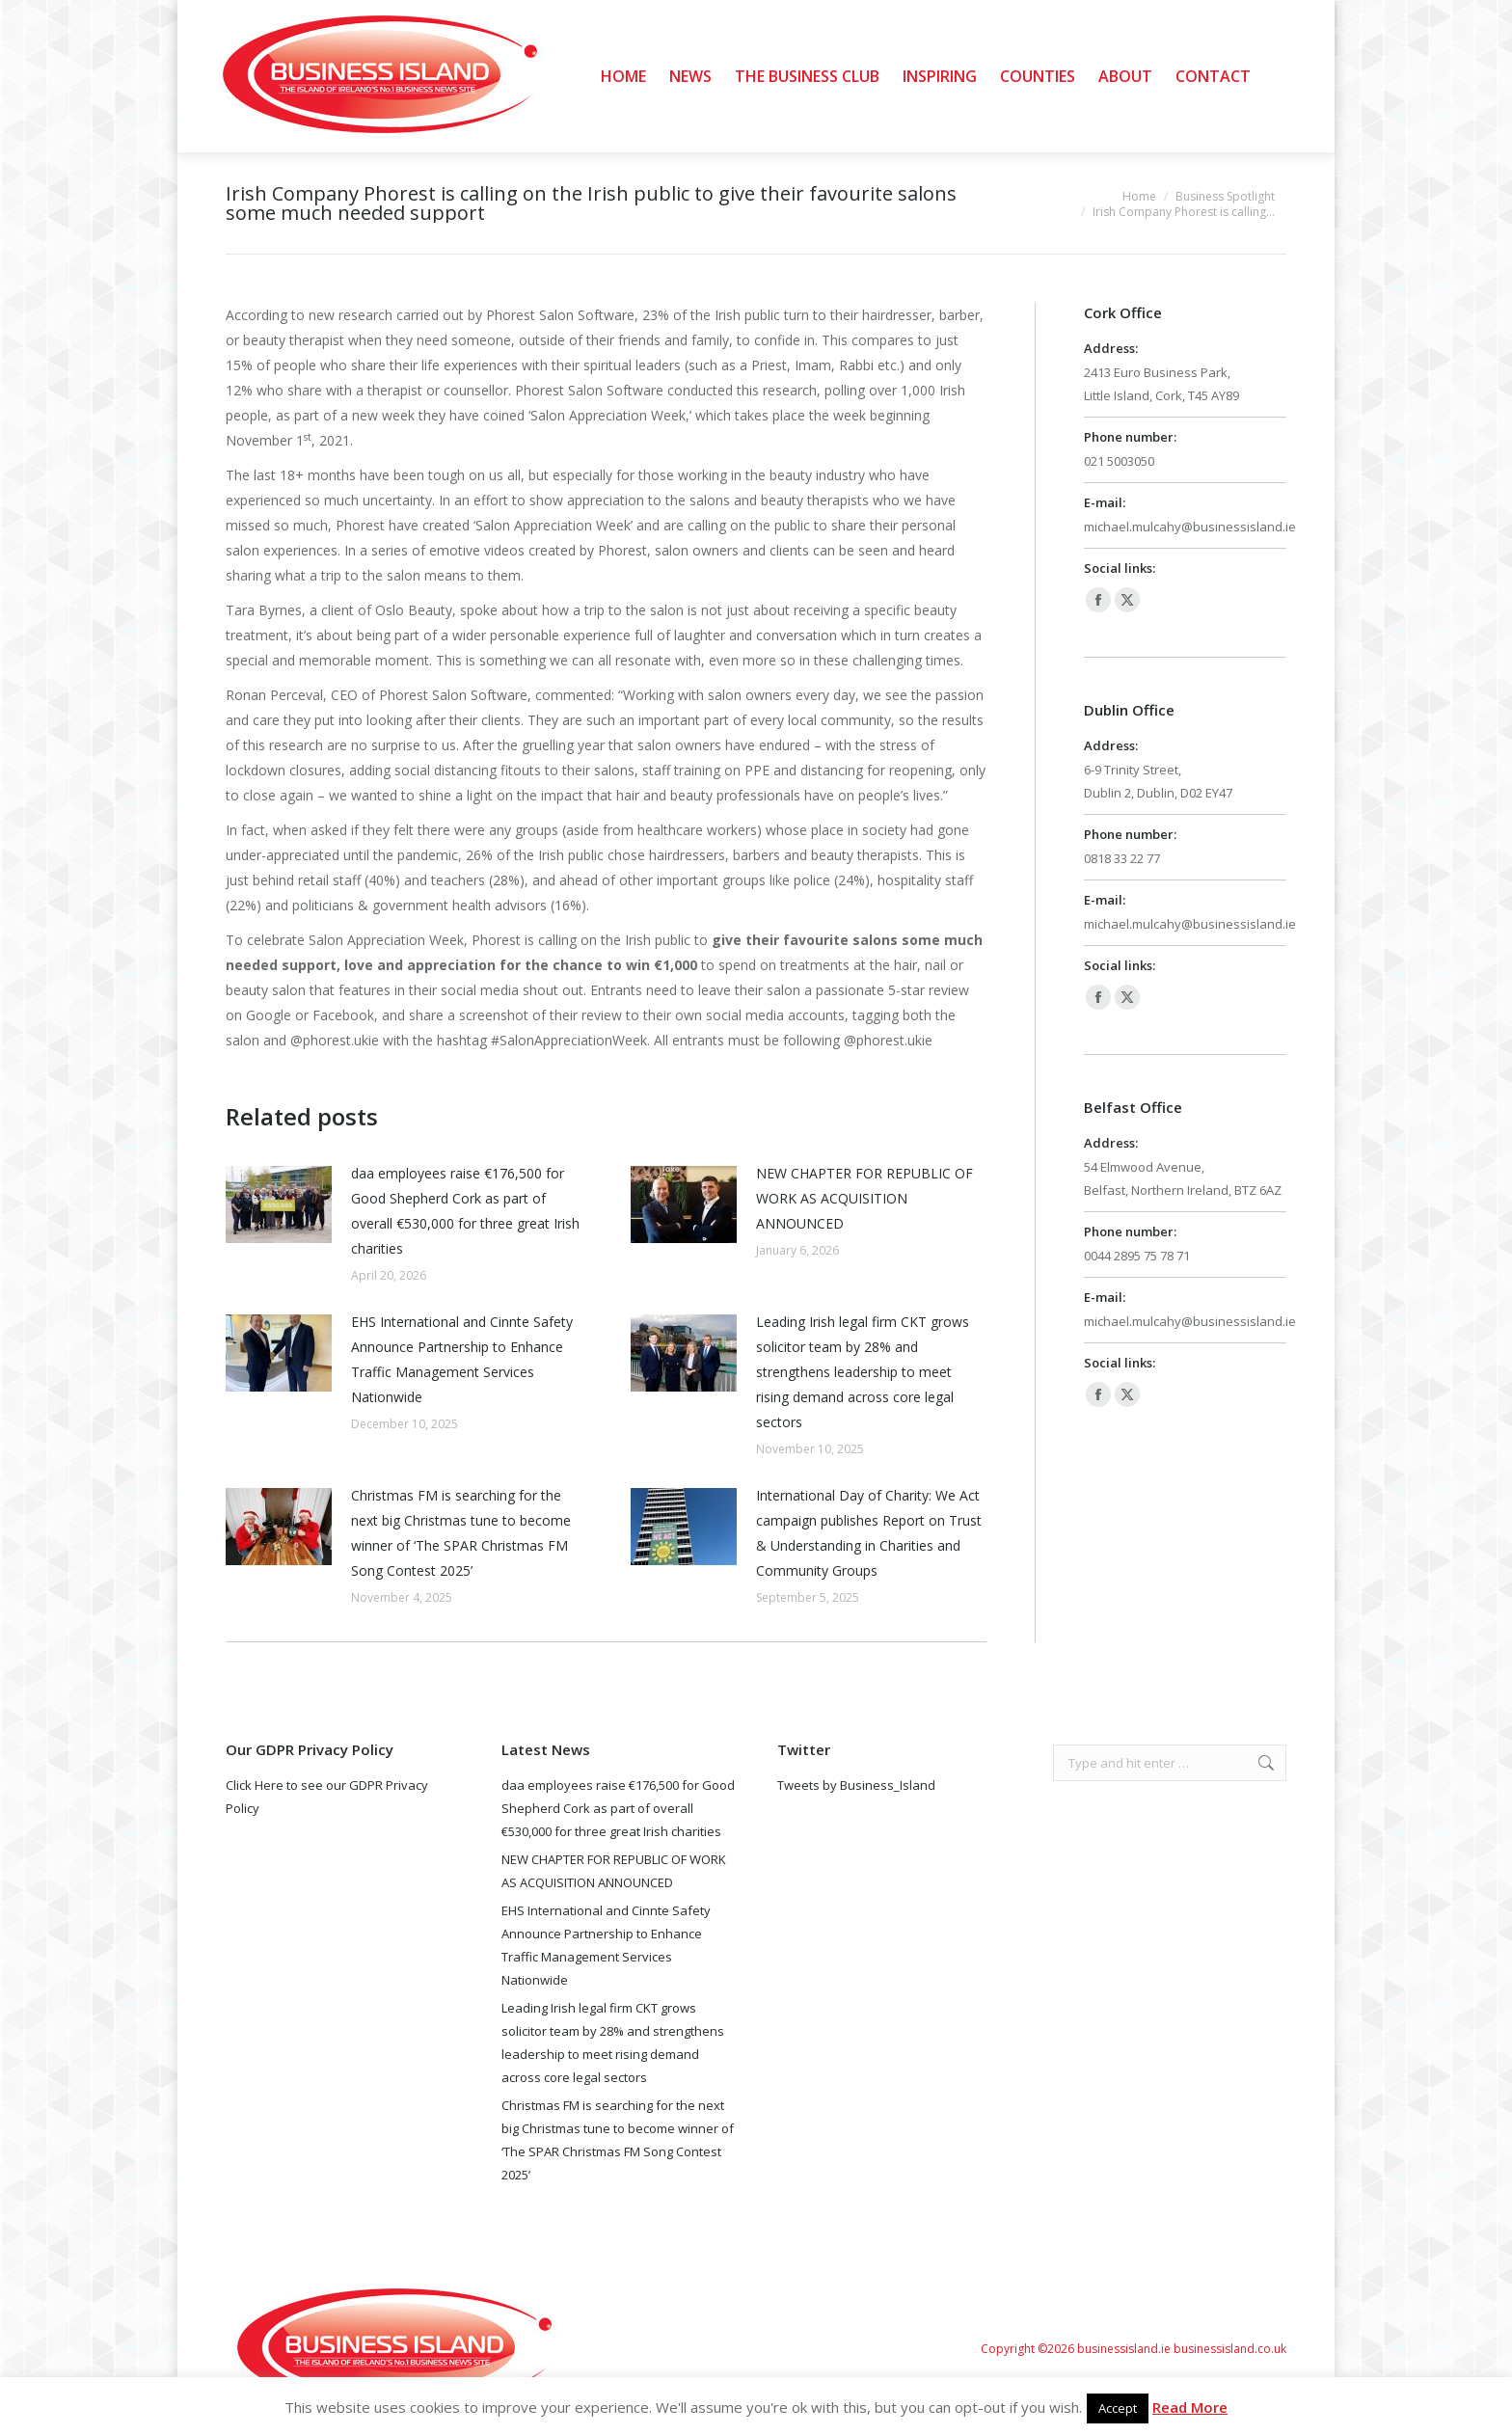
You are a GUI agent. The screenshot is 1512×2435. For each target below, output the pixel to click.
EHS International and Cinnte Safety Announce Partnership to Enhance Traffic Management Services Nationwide (462, 1359)
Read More (1190, 2407)
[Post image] (279, 1204)
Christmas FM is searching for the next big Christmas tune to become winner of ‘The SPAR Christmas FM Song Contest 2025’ (461, 1533)
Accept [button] (1117, 2408)
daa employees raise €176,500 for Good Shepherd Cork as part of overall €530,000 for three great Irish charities (465, 1211)
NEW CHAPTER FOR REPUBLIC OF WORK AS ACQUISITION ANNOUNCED (864, 1198)
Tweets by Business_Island (856, 1785)
